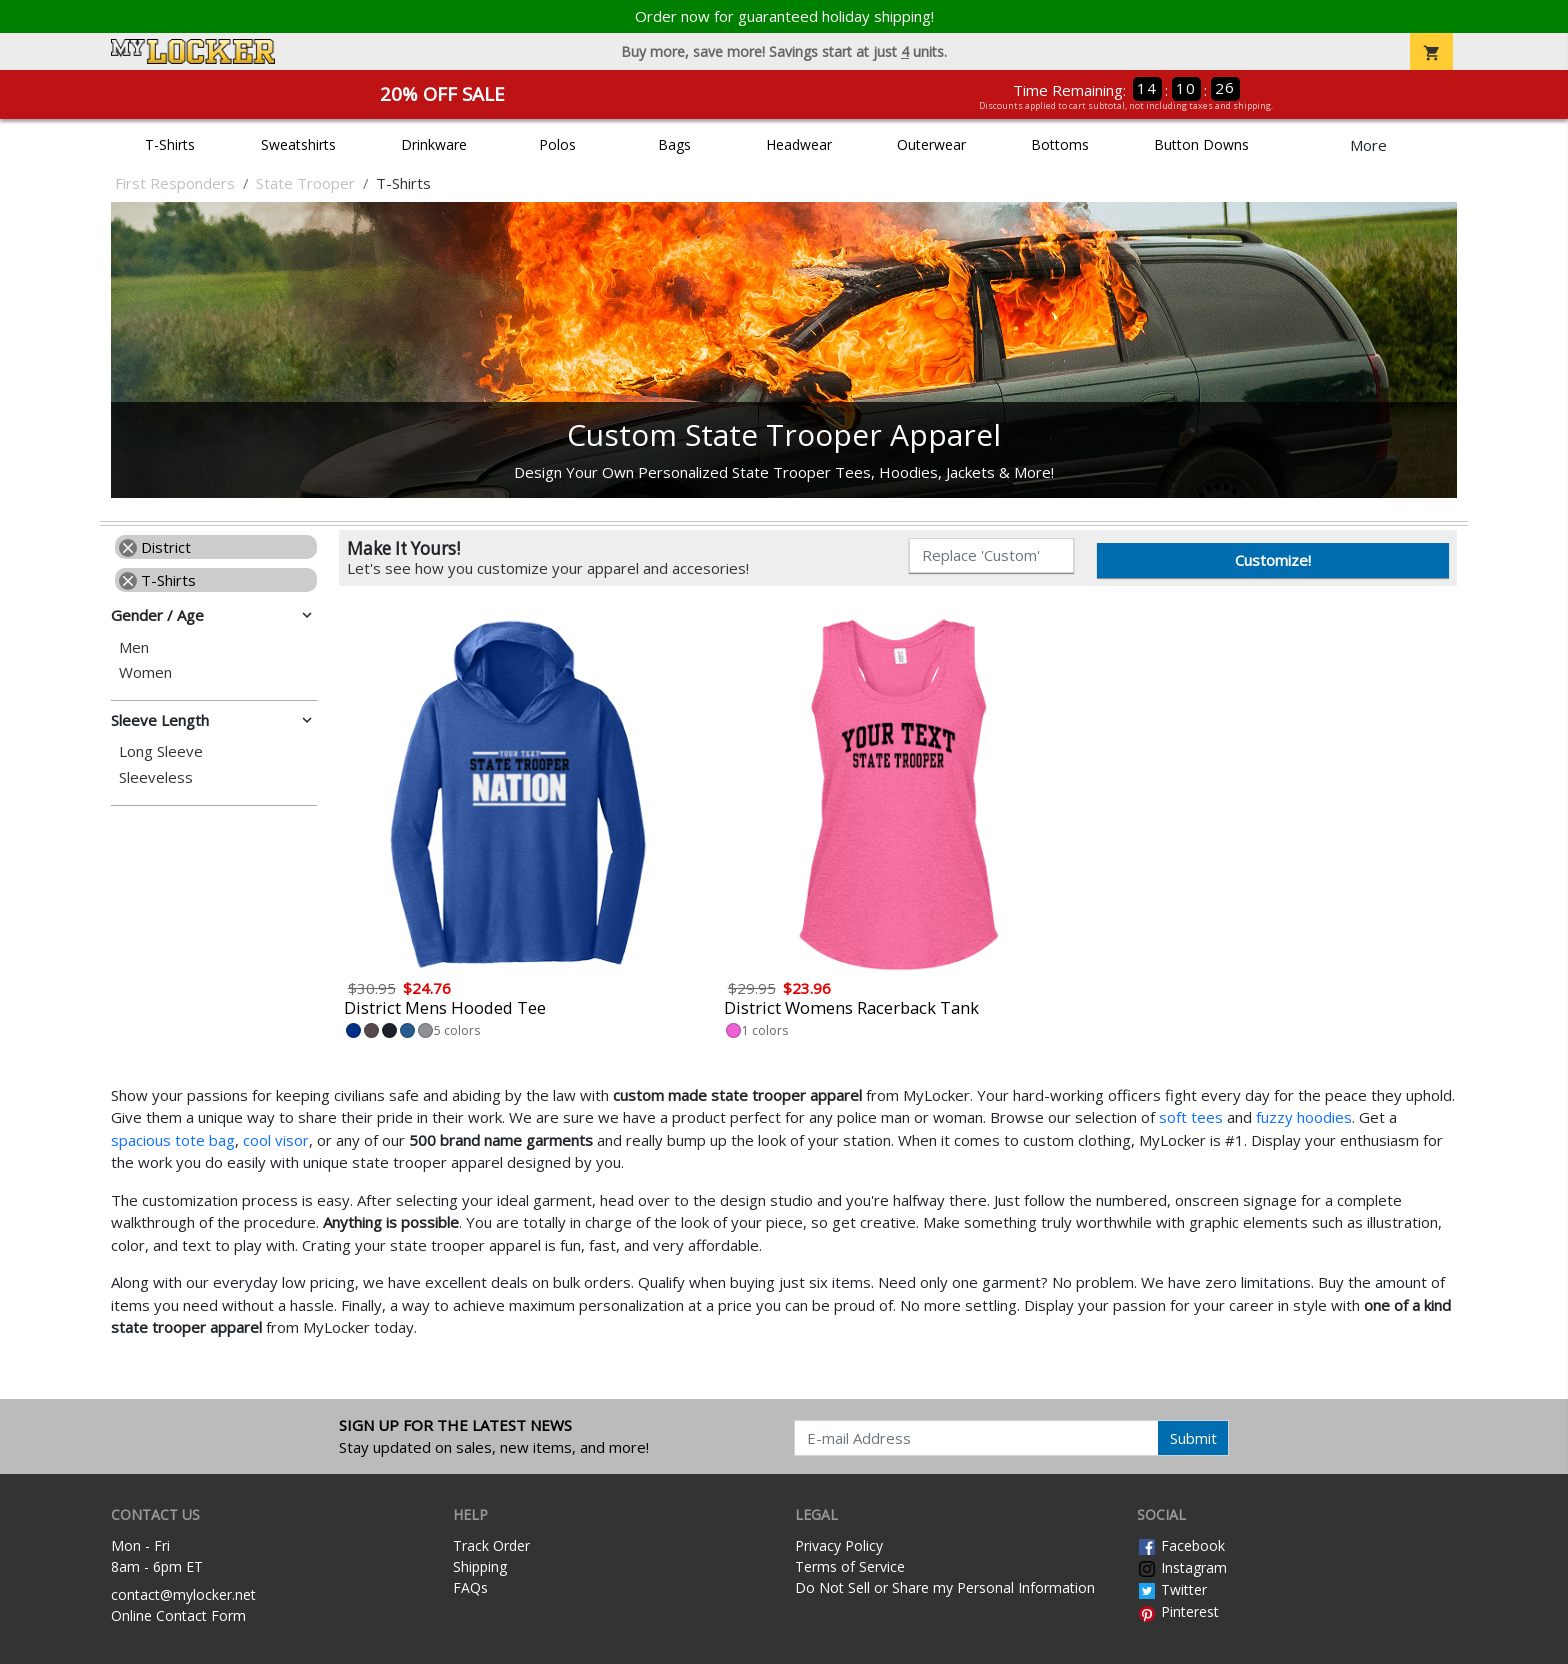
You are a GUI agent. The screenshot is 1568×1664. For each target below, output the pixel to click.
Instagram (1182, 1567)
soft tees (1191, 1117)
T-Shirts (170, 144)
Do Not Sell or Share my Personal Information (945, 1587)
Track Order (491, 1545)
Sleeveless (156, 777)
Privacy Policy (839, 1545)
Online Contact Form (178, 1615)
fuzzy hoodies (1304, 1117)
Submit (1193, 1438)
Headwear (799, 144)
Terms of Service (850, 1566)
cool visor (276, 1140)
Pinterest (1178, 1611)
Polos (557, 144)
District (155, 547)
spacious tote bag (173, 1140)
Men (134, 647)
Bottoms (1060, 144)
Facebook (1181, 1545)
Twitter (1172, 1589)
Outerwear (931, 144)
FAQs (470, 1587)
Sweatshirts (298, 144)
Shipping (480, 1566)
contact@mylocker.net (183, 1594)
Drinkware (434, 144)
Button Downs (1201, 144)
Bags (674, 144)
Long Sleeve (161, 751)
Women (145, 672)
